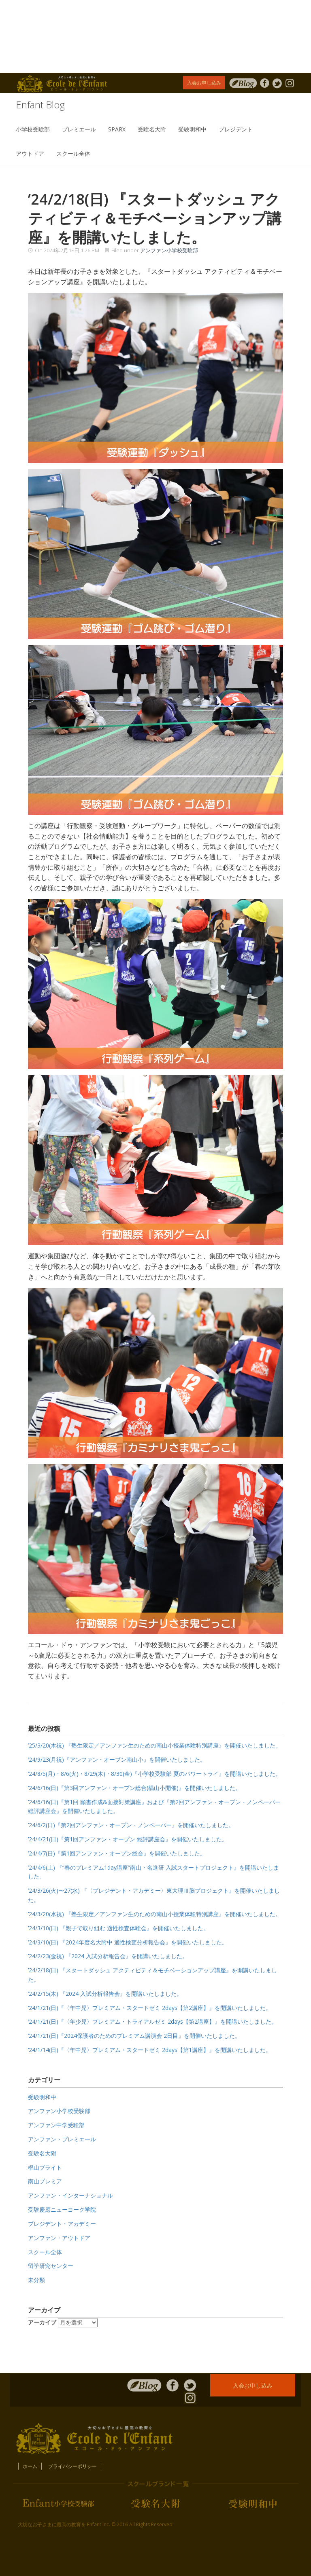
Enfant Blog (40, 105)
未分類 (36, 2280)
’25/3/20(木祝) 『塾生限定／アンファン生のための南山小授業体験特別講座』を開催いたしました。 (154, 1745)
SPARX (117, 129)
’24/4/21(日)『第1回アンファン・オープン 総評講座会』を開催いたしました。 (128, 1839)
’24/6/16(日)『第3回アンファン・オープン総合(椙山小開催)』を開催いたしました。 (134, 1788)
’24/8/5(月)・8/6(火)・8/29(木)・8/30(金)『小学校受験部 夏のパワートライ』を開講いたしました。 (154, 1773)
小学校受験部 (33, 129)
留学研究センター (50, 2266)
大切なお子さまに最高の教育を (52, 2524)
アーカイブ (42, 2322)
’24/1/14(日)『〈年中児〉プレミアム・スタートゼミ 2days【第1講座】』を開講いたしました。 (149, 2050)
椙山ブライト (45, 2167)
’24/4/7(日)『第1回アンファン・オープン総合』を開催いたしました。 (117, 1853)
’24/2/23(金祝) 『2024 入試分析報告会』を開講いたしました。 (108, 1956)
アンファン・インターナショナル (70, 2195)
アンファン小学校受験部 (169, 250)
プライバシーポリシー (72, 2466)
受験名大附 (152, 129)
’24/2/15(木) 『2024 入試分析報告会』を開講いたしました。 (105, 1993)
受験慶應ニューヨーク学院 (62, 2209)
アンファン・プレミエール (62, 2139)
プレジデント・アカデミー (62, 2223)
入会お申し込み (204, 82)
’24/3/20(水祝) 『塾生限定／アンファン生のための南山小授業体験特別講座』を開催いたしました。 (154, 1914)
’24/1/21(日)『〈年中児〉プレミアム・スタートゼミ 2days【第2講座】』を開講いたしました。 (149, 2008)
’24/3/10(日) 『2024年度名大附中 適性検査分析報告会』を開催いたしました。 (128, 1942)
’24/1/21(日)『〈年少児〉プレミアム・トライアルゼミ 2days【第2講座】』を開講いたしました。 (152, 2021)
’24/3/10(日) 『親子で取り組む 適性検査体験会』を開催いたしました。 (118, 1928)
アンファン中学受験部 (56, 2125)
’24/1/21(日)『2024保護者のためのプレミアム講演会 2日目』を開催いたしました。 (134, 2035)
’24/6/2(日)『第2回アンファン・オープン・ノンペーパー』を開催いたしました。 (131, 1825)
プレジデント (236, 129)
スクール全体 (73, 153)
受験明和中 (192, 129)
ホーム (30, 2466)
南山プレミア (45, 2181)
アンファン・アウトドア (59, 2238)
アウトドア (30, 153)
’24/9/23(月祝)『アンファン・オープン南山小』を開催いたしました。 (117, 1759)
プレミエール (79, 129)
